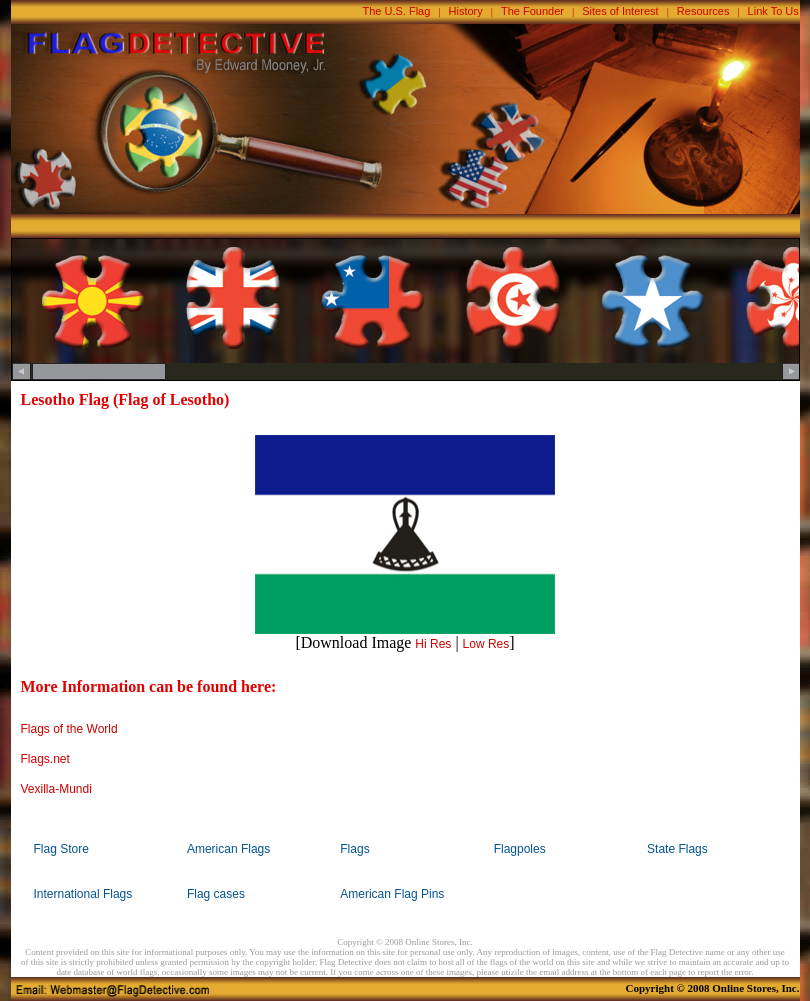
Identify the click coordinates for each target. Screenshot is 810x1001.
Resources (703, 11)
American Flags (228, 849)
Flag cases (216, 894)
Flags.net (45, 759)
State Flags (677, 849)
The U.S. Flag (397, 11)
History (466, 11)
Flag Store (61, 849)
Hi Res (433, 644)
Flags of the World (69, 729)
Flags (354, 849)
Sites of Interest (620, 11)
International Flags (83, 894)
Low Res (486, 644)
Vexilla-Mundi (56, 789)
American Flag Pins (392, 894)
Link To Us (773, 11)
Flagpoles (520, 849)
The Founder (532, 11)
